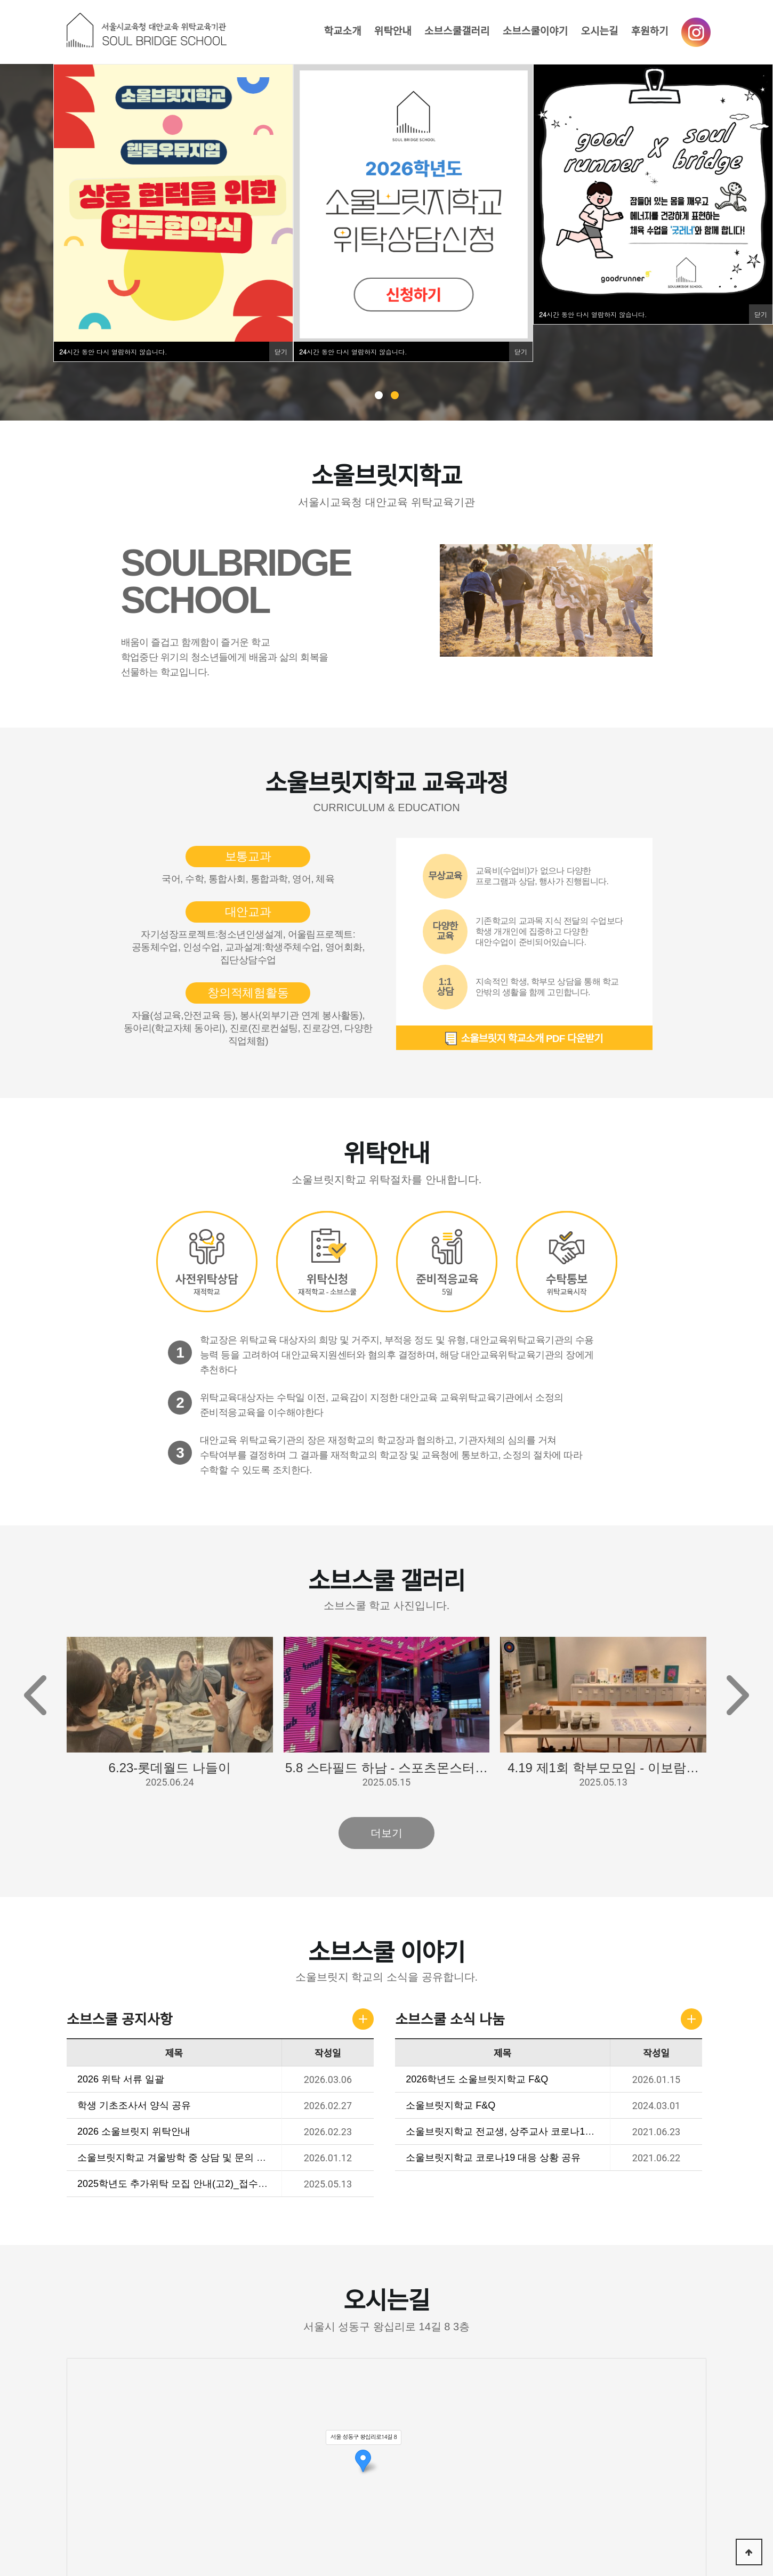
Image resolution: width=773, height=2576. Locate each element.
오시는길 (599, 31)
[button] (738, 1696)
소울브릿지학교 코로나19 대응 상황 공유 (493, 2157)
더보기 (386, 1833)
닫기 (281, 351)
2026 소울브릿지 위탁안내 (134, 2131)
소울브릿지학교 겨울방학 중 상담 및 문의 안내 (177, 2157)
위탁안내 (393, 31)
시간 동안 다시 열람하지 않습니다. (113, 351)
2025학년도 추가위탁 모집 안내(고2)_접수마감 (178, 2183)
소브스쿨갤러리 (456, 31)
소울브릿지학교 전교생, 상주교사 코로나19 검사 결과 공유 (531, 2131)
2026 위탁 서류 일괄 (121, 2079)
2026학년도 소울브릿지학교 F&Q (477, 2079)
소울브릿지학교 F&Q (451, 2105)
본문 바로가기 (0, 0)
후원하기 (650, 31)
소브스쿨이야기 (535, 31)
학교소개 (342, 31)
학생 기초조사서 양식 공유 (134, 2105)
